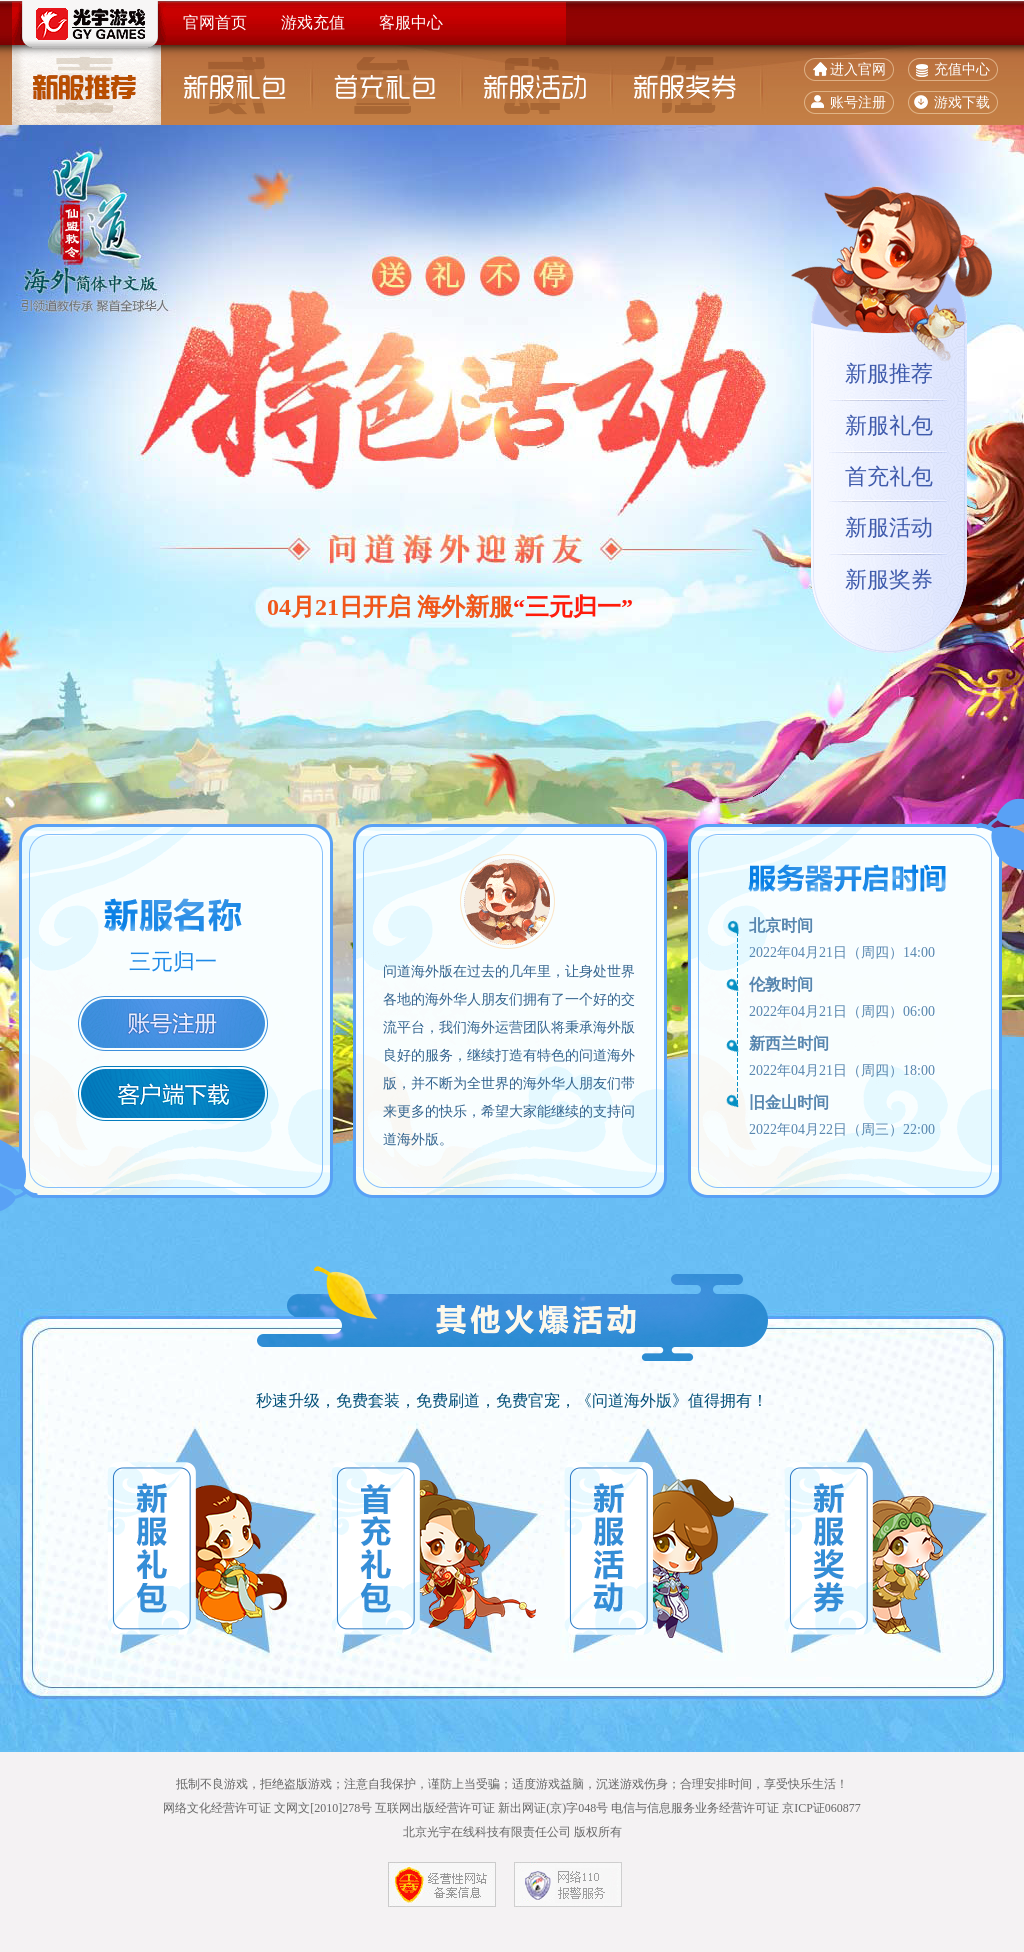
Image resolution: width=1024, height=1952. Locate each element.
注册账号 (173, 1023)
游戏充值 (313, 22)
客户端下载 (173, 1093)
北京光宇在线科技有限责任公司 (487, 1832)
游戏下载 (962, 102)
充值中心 (962, 69)
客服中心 (411, 22)
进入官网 (858, 69)
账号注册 (858, 102)
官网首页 (215, 22)
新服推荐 (87, 85)
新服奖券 (687, 85)
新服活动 (537, 85)
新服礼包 (237, 85)
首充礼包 (387, 85)
